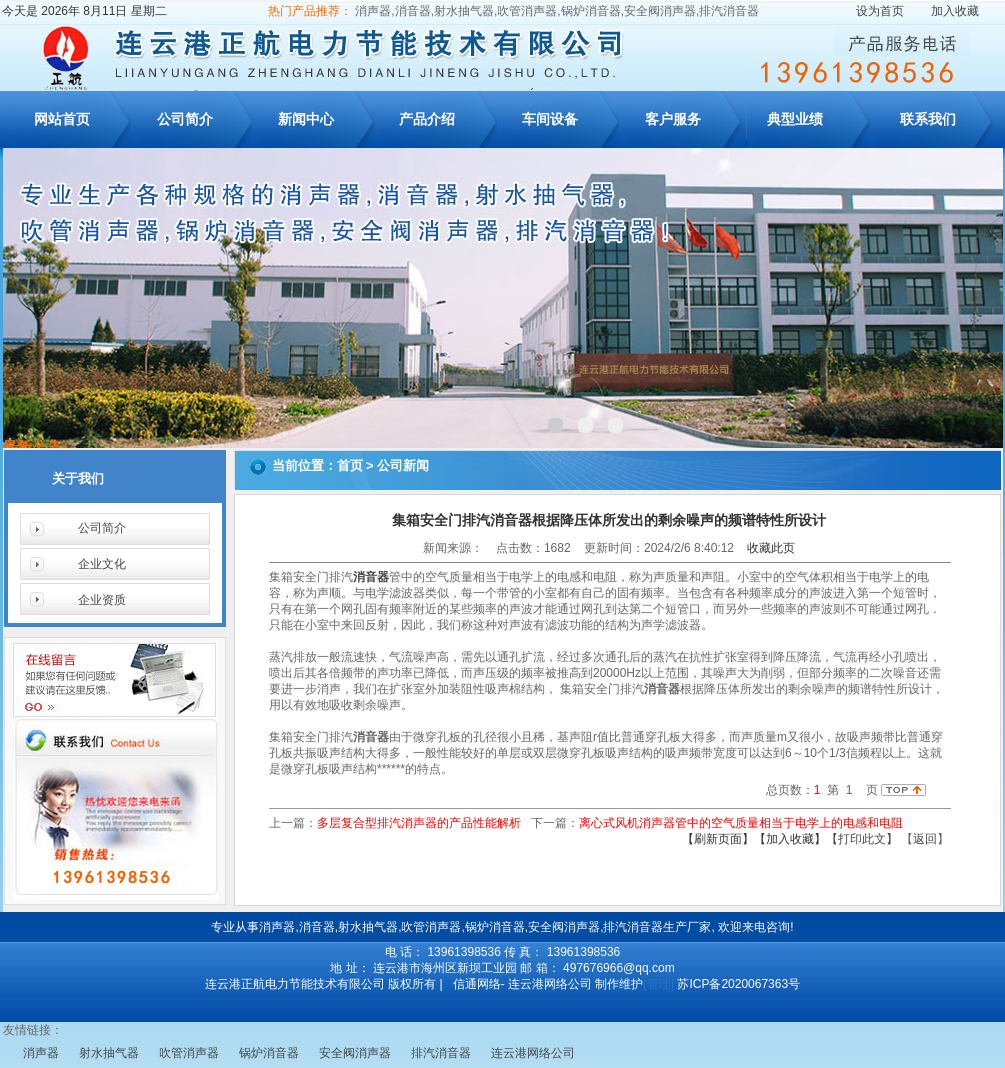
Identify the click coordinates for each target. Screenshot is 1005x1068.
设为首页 (880, 11)
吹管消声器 (189, 1053)
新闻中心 (306, 119)
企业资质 (102, 600)
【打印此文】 (862, 839)
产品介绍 (427, 119)
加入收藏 (955, 11)
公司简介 (185, 119)
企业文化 (102, 564)
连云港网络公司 (533, 1053)
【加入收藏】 (790, 839)
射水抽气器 (109, 1053)
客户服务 (673, 119)
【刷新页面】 (718, 839)
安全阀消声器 (355, 1053)
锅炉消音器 (269, 1053)
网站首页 (62, 119)
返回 (925, 839)
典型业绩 (795, 119)
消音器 (371, 577)
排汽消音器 (441, 1053)
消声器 (41, 1053)
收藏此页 (771, 548)
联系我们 (928, 119)
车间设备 (550, 119)
